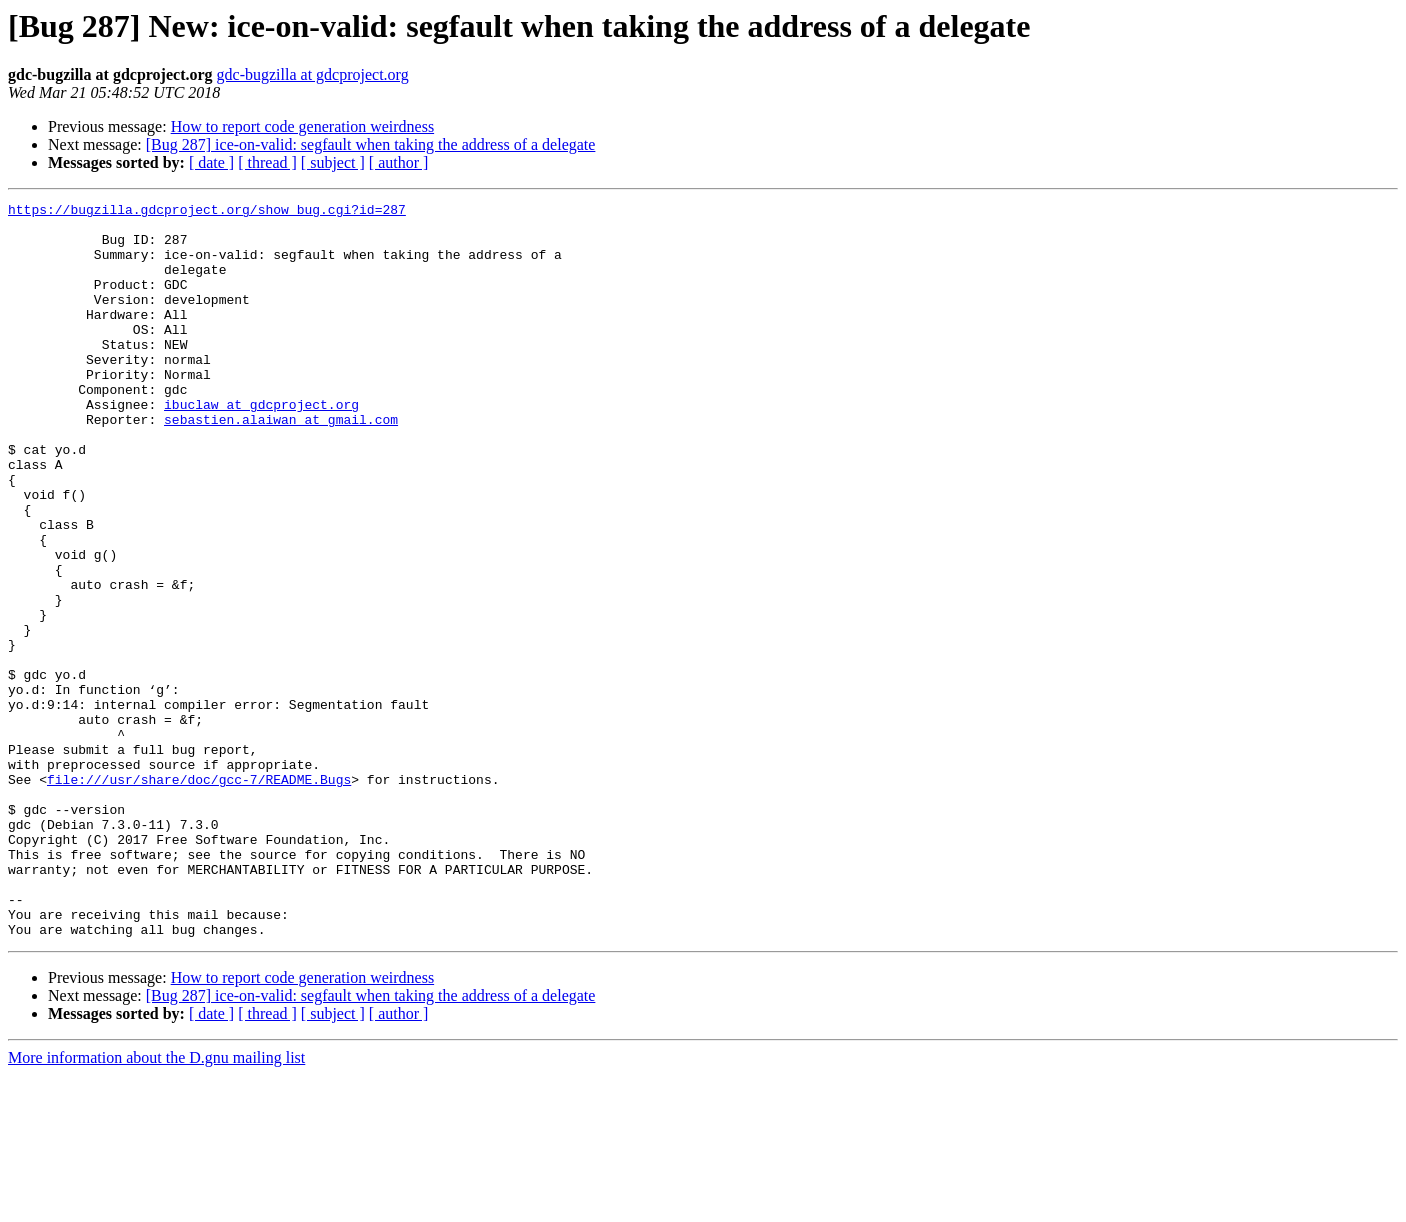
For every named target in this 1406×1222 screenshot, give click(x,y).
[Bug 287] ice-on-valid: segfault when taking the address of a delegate (371, 144)
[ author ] (399, 162)
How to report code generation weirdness (302, 126)
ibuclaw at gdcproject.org (261, 446)
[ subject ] (333, 162)
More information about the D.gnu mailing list (156, 1204)
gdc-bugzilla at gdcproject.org (313, 74)
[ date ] (211, 162)
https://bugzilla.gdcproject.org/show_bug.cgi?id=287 (207, 212)
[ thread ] (267, 162)
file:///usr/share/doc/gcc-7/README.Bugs (199, 896)
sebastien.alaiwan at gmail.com (281, 464)
